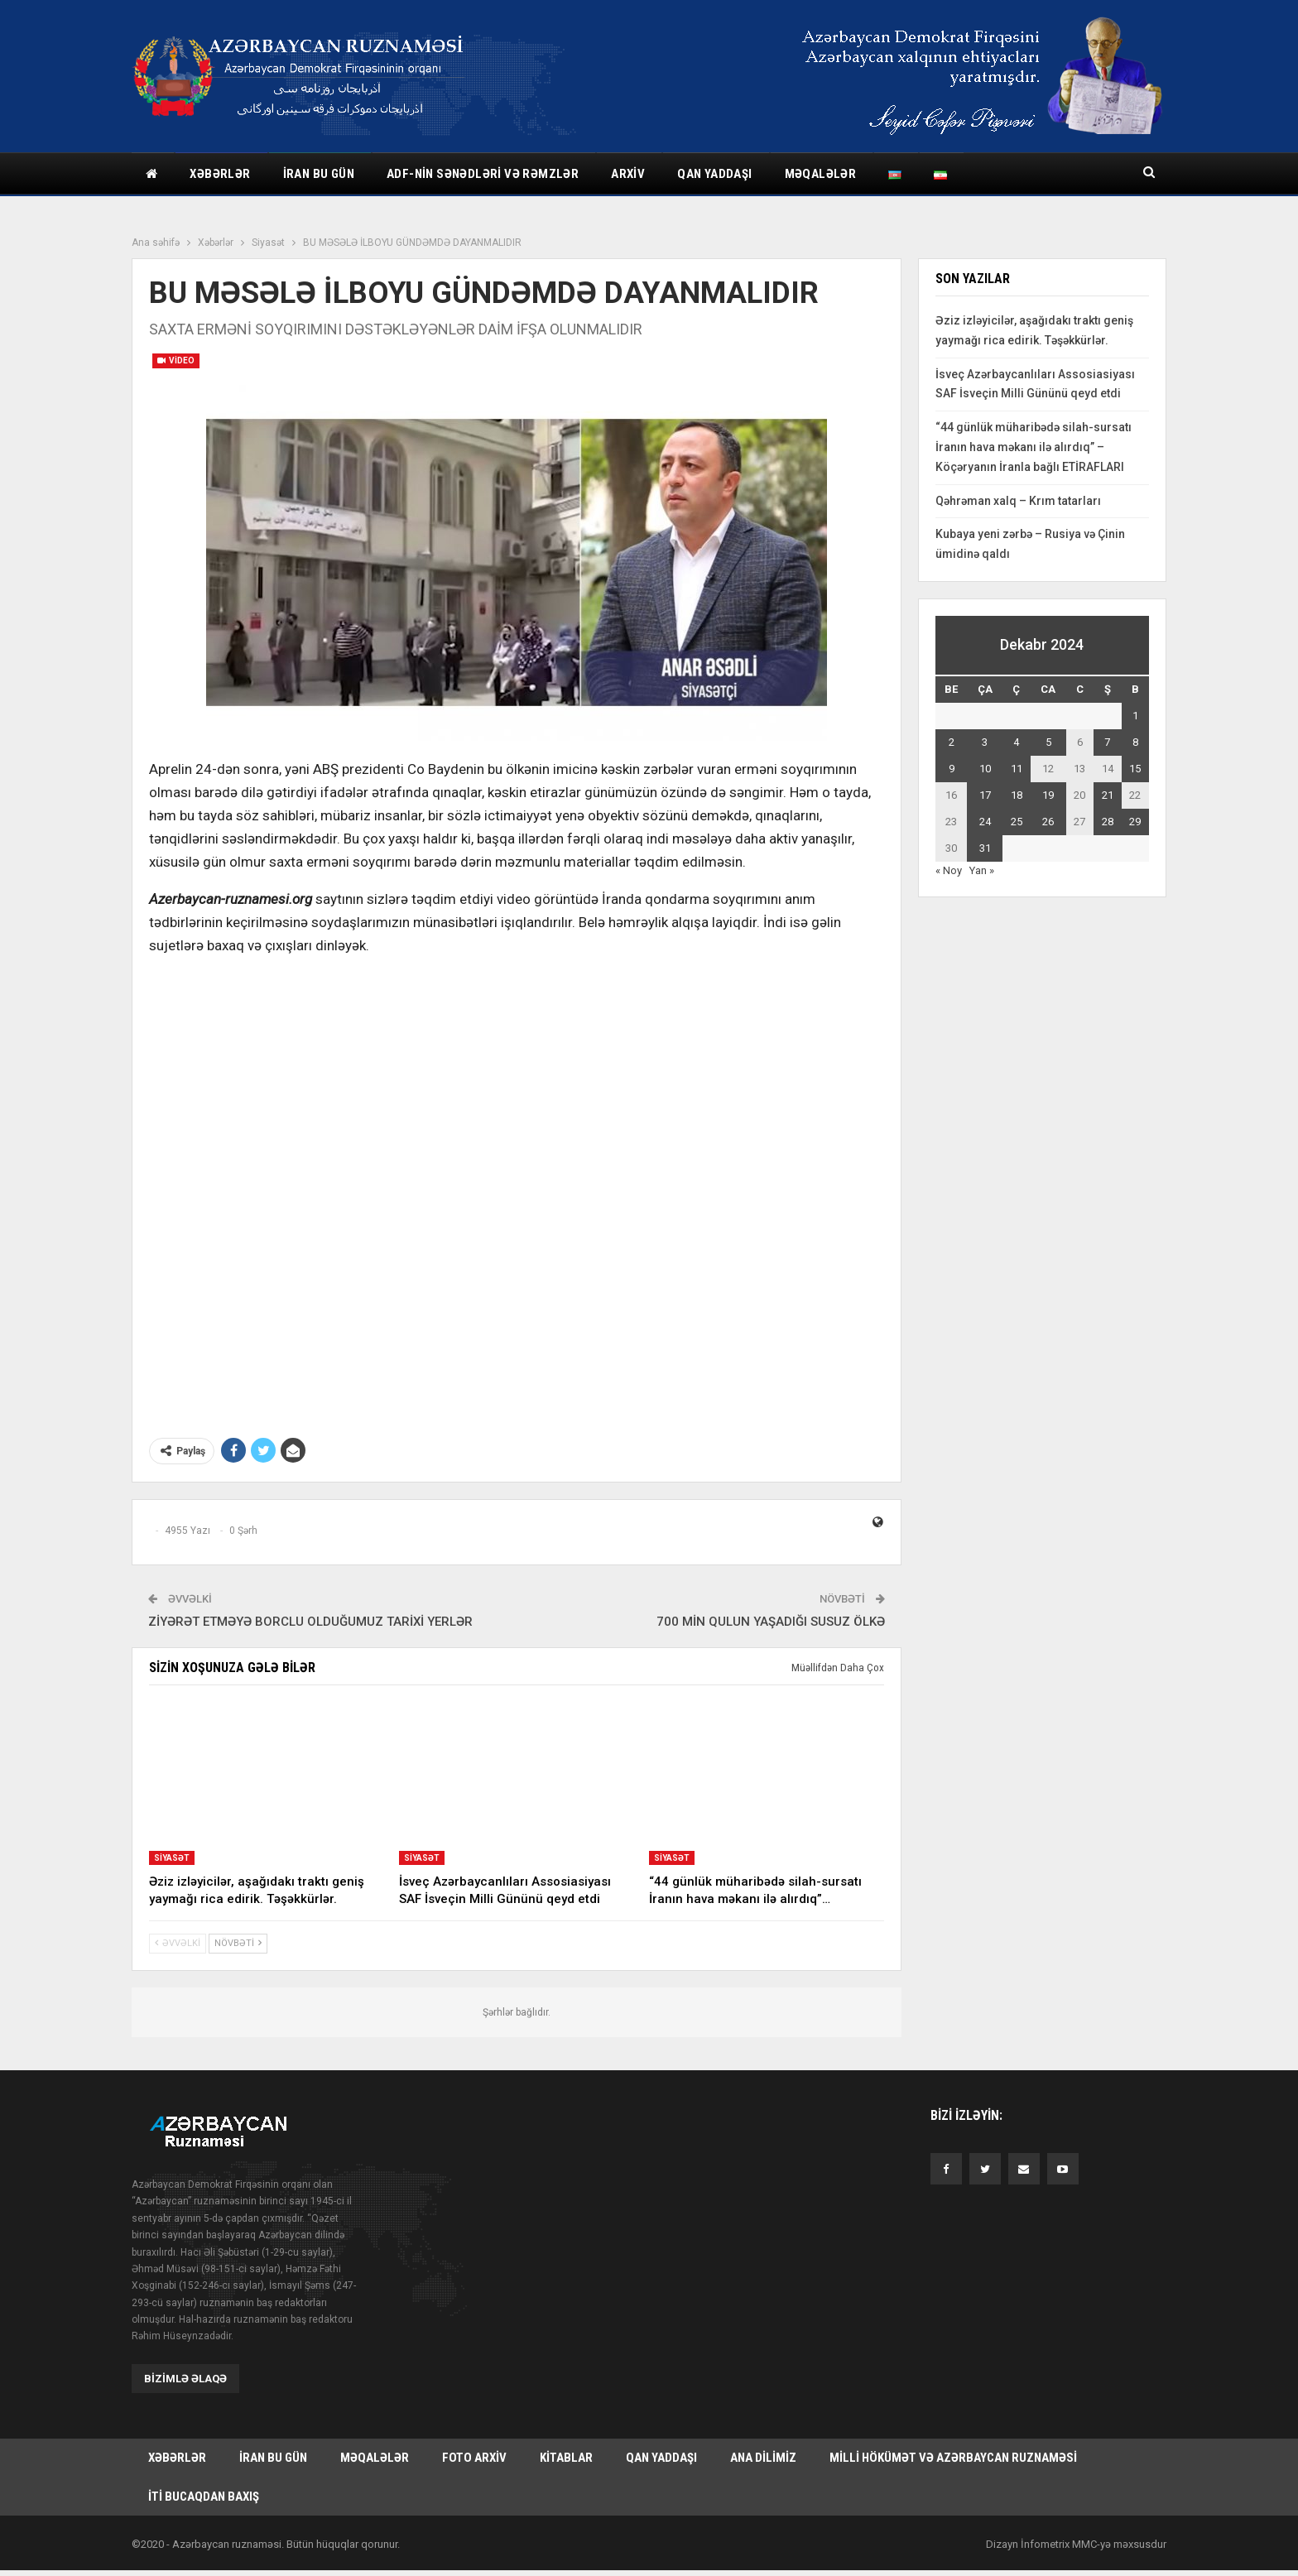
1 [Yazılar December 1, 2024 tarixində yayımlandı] (1135, 715)
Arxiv (628, 173)
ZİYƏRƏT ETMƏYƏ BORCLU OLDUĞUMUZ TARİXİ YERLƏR (310, 1621)
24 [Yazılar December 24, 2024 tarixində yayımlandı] (985, 821)
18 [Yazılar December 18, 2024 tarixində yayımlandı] (1016, 795)
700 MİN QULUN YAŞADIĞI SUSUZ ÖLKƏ (770, 1621)
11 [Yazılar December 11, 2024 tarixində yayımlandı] (1016, 768)
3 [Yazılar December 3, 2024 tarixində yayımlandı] (985, 742)
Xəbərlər (220, 173)
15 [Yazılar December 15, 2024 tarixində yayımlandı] (1135, 768)
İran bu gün (318, 173)
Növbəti (238, 1943)
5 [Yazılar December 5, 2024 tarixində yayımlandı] (1048, 742)
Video (176, 360)
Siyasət (172, 1857)
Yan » (981, 870)
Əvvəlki (177, 1943)
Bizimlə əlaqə (185, 2378)
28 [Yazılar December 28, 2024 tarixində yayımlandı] (1107, 821)
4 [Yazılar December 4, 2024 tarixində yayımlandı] (1016, 742)
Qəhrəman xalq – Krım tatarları (1018, 500)
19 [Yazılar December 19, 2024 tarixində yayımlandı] (1048, 795)
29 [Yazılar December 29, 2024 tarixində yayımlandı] (1135, 821)
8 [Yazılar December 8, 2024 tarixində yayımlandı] (1135, 742)
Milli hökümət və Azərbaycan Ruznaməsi (953, 2459)
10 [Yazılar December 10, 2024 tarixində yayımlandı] (985, 768)
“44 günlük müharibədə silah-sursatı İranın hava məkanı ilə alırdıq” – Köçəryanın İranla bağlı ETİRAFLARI (1033, 447)
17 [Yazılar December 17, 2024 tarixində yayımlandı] (985, 795)
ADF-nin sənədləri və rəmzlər (483, 173)
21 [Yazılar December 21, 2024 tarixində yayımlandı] (1107, 795)
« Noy (948, 870)
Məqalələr (821, 173)
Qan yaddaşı (714, 173)
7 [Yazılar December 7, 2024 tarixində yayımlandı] (1107, 742)
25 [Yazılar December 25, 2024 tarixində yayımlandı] (1016, 821)
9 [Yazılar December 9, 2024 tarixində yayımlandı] (951, 768)
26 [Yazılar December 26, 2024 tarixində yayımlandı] (1048, 821)
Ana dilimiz (763, 2459)
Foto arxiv (474, 2459)
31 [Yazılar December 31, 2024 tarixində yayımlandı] (985, 848)
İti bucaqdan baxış (203, 2500)
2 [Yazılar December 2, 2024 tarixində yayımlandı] (951, 742)
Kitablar (566, 2459)
